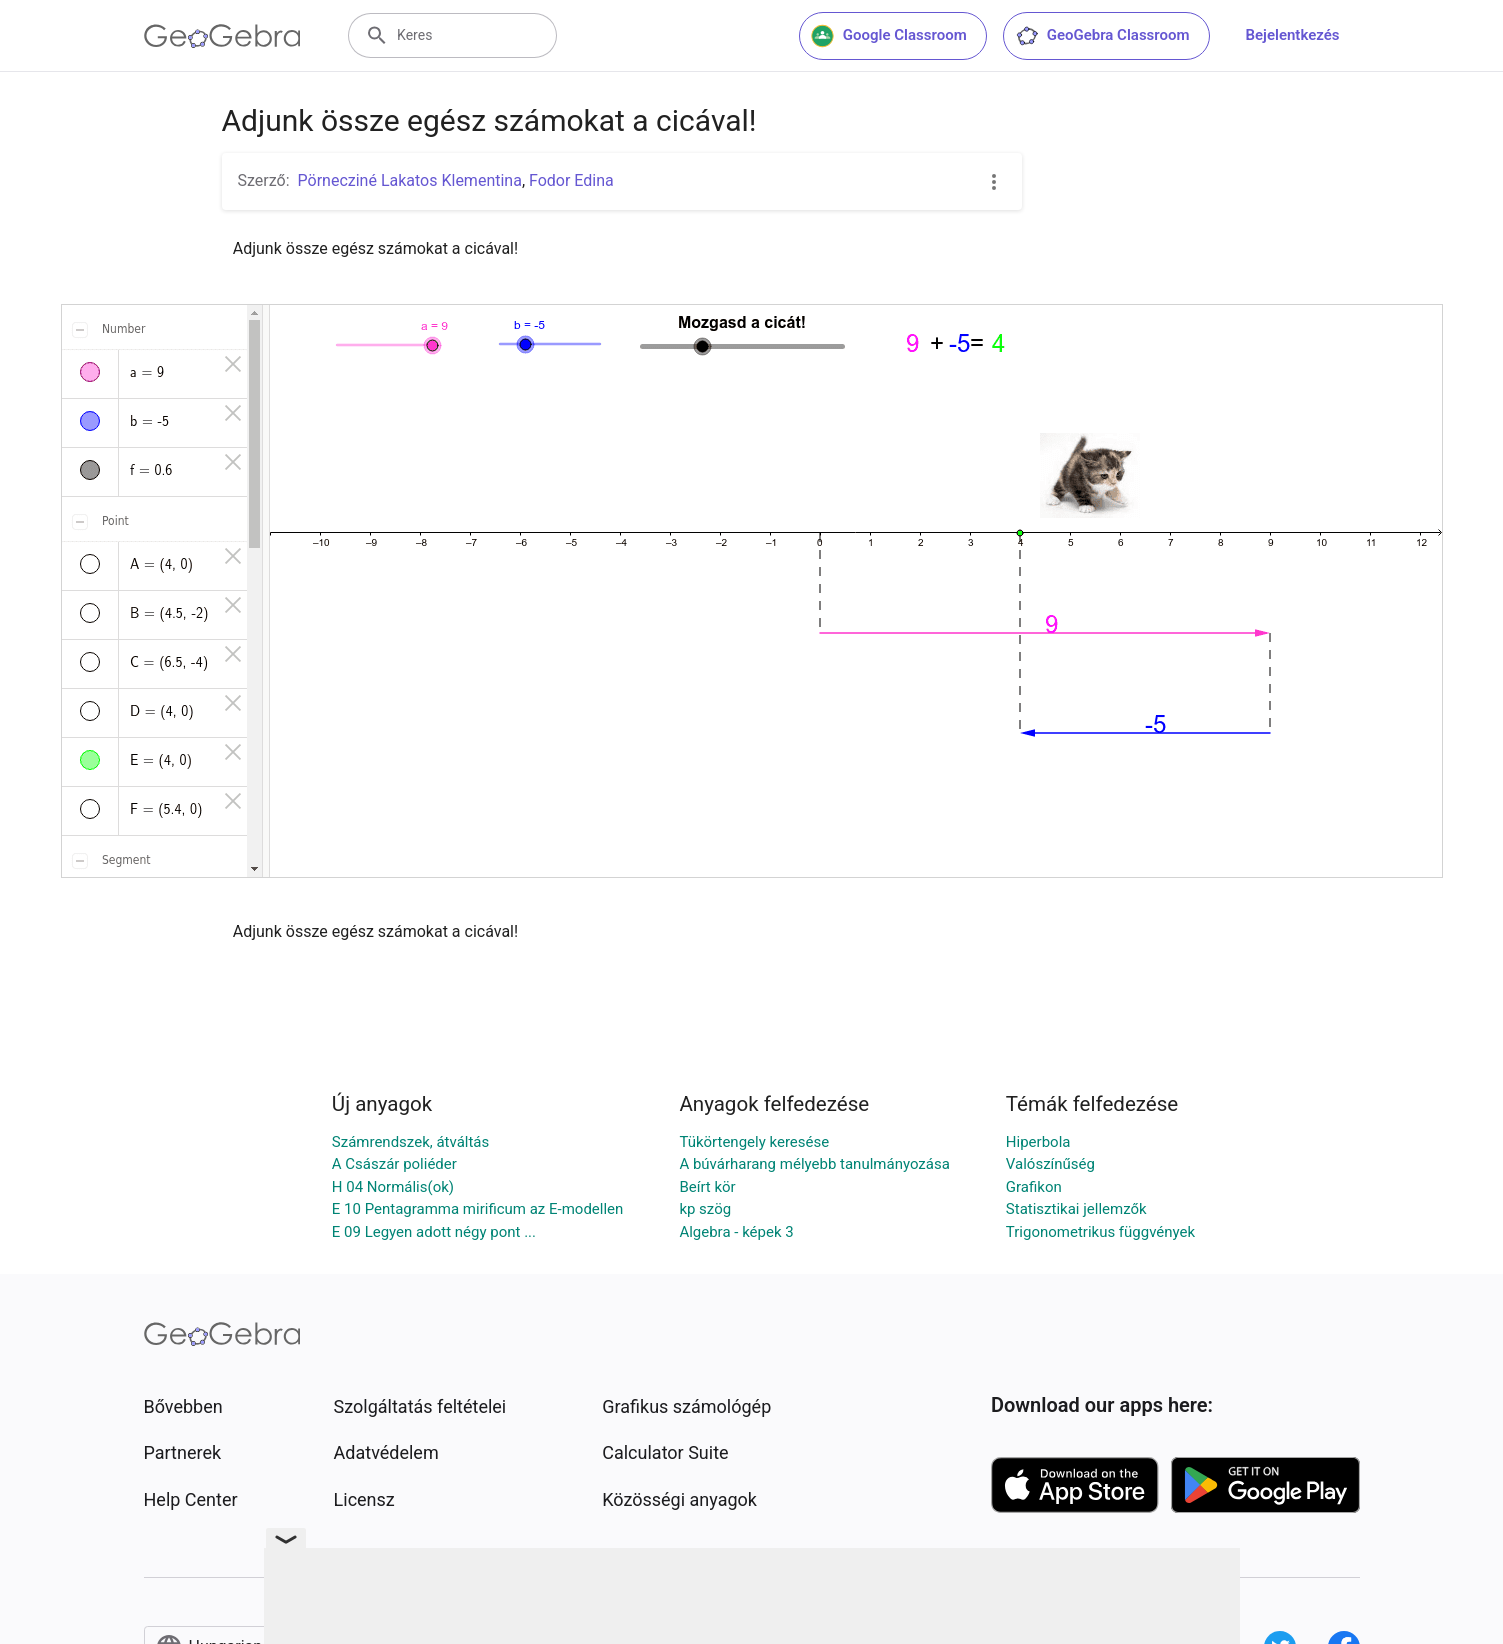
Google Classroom (889, 36)
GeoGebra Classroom (1102, 36)
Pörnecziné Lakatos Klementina (410, 180)
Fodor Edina (571, 180)
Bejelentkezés (1293, 35)
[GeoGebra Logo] (222, 36)
